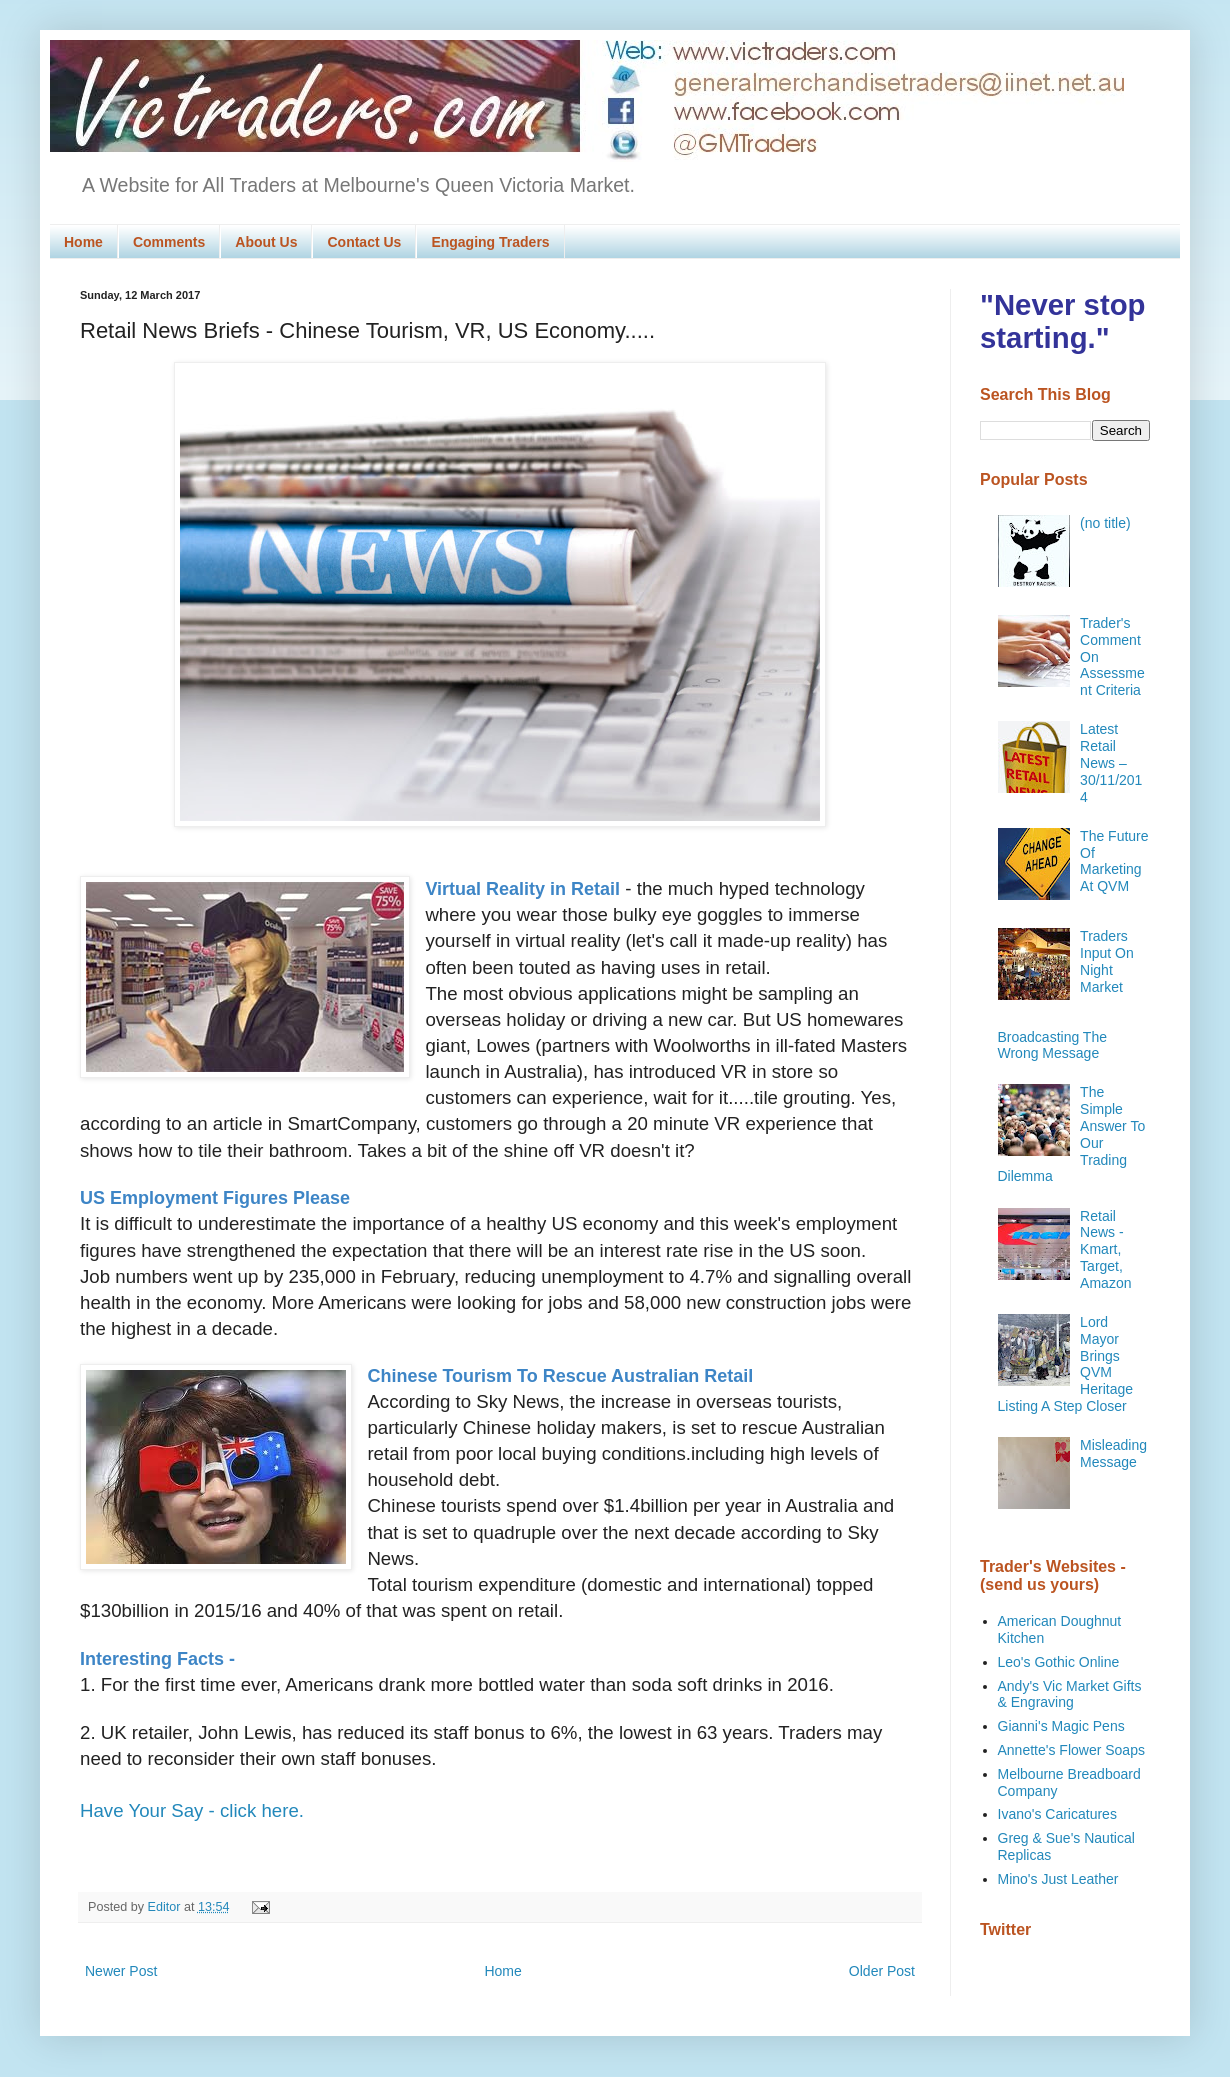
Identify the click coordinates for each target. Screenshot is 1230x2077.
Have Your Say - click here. (192, 1810)
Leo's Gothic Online (1059, 1662)
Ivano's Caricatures (1057, 1814)
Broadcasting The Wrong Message (1052, 1045)
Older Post (882, 1971)
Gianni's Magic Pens (1061, 1726)
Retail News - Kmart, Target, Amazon (1105, 1249)
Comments (169, 242)
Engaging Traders (490, 242)
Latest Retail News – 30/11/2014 (1111, 762)
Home (83, 242)
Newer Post (121, 1971)
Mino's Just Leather (1058, 1879)
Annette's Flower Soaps (1071, 1750)
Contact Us (364, 242)
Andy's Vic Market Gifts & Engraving (1070, 1694)
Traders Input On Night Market (1107, 961)
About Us (266, 242)
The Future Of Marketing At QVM (1114, 861)
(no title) (1105, 523)
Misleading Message (1113, 1453)
